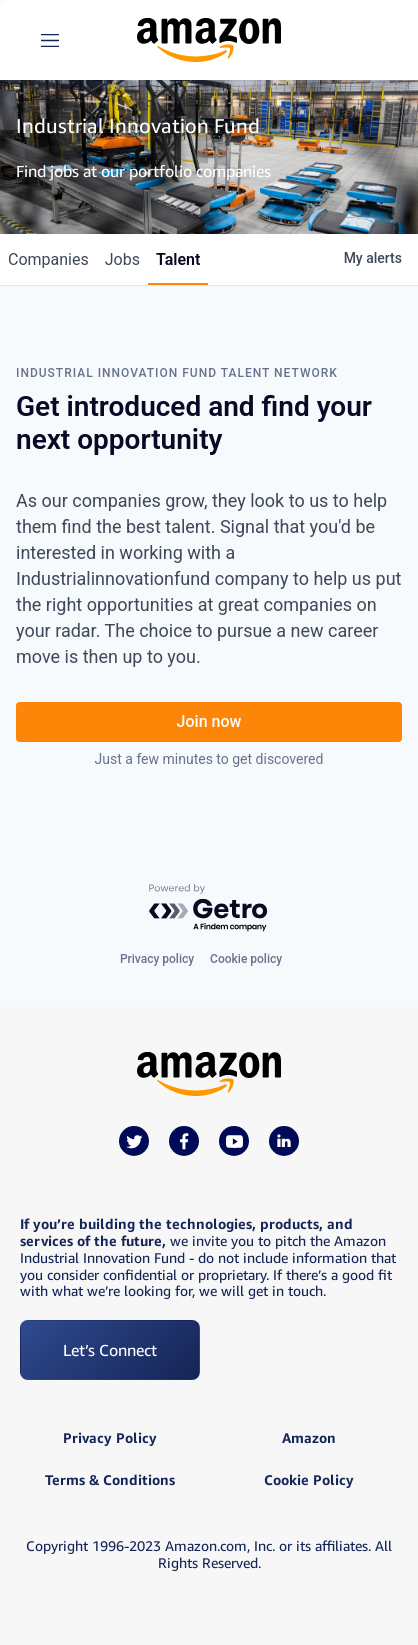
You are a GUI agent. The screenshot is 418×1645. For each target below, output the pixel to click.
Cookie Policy (309, 1480)
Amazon (309, 1438)
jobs (122, 259)
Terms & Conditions (110, 1480)
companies (48, 259)
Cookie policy (246, 959)
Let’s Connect (110, 1350)
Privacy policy (157, 959)
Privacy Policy (110, 1438)
